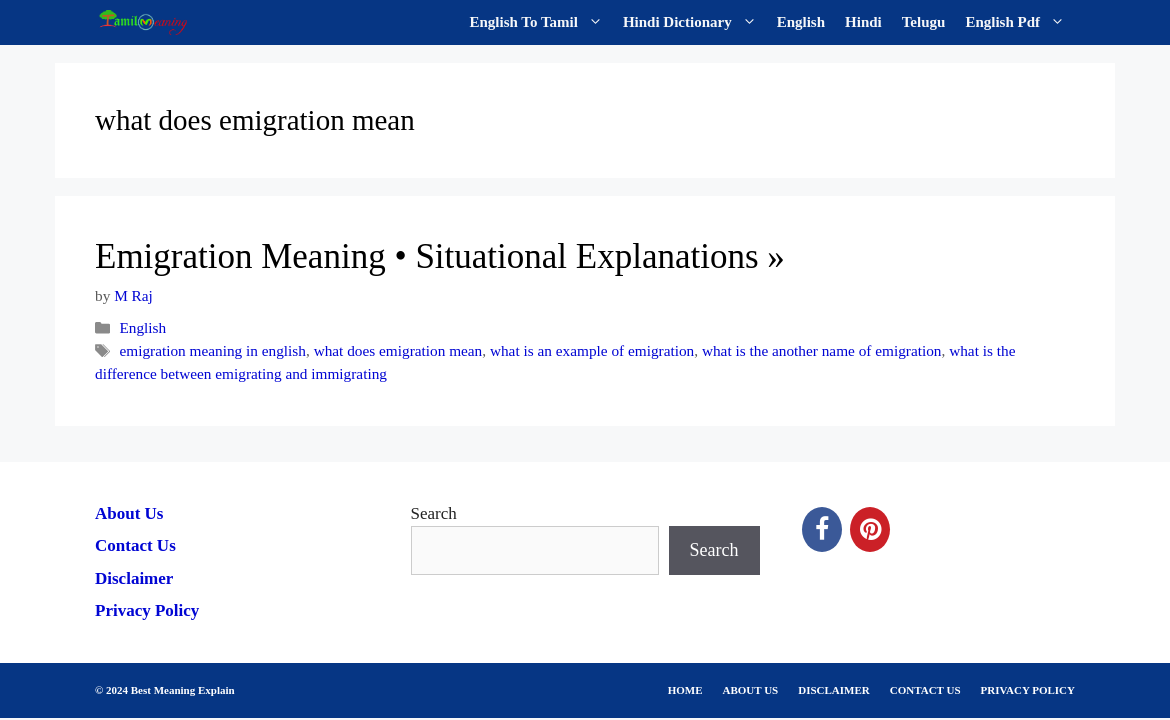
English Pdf (1020, 22)
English (801, 22)
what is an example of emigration (592, 350)
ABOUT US (751, 690)
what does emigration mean (398, 350)
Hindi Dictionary (695, 22)
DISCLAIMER (834, 690)
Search (434, 513)
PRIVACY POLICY (1028, 690)
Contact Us (135, 545)
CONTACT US (925, 690)
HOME (685, 690)
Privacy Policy (147, 610)
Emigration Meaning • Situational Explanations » (440, 256)
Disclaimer (134, 578)
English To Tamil (541, 22)
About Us (129, 513)
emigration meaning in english (212, 350)
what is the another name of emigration (822, 350)
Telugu (924, 22)
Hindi (863, 22)
